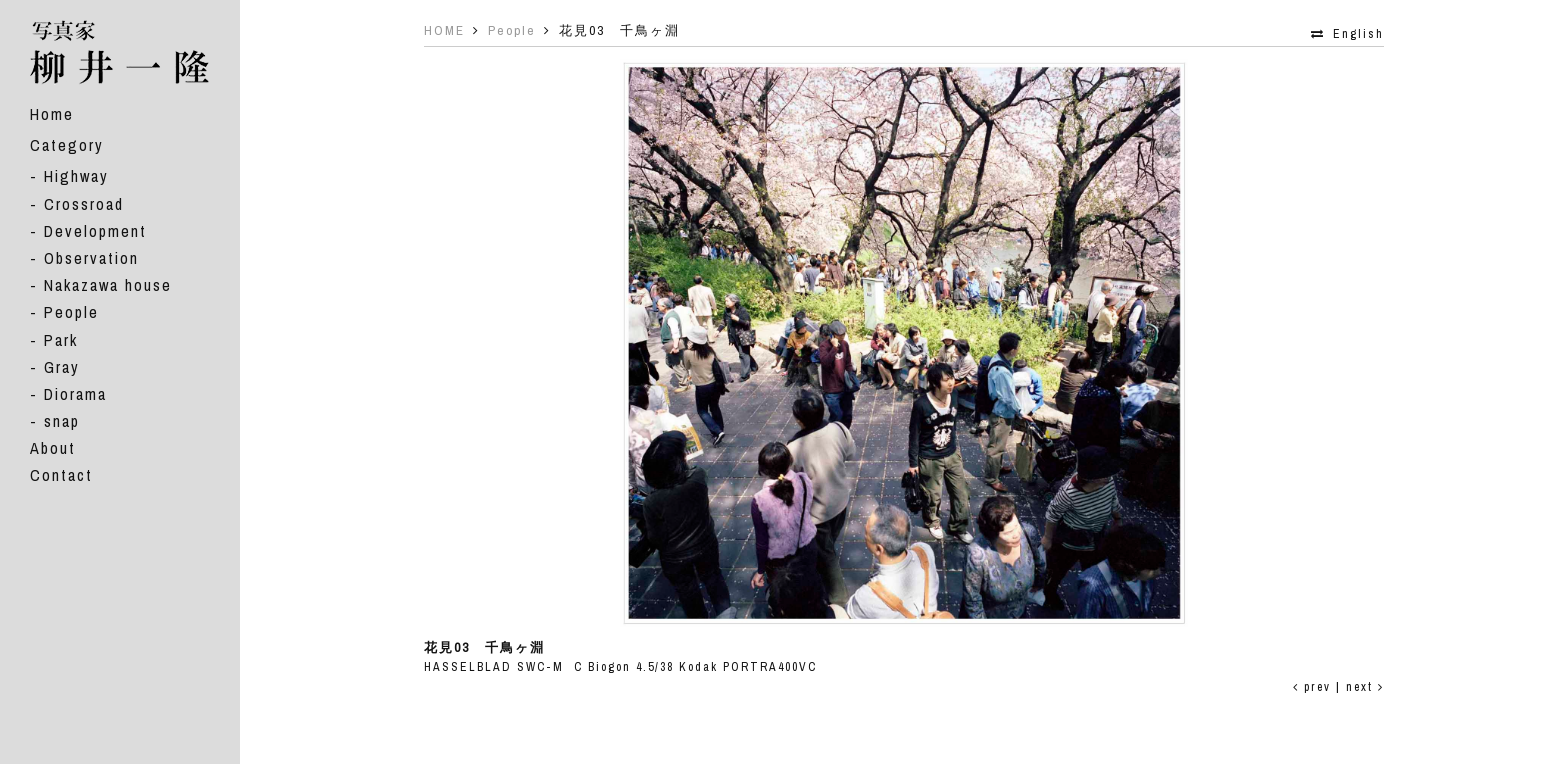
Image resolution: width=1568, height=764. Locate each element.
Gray (62, 367)
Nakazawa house (108, 285)
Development (95, 231)
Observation (91, 258)
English (1358, 34)
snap (62, 421)
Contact (61, 475)
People (71, 312)
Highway (76, 176)
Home (52, 114)
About (53, 448)
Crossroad (84, 204)
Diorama (75, 394)
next (1365, 687)
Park (61, 340)
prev (1312, 687)
